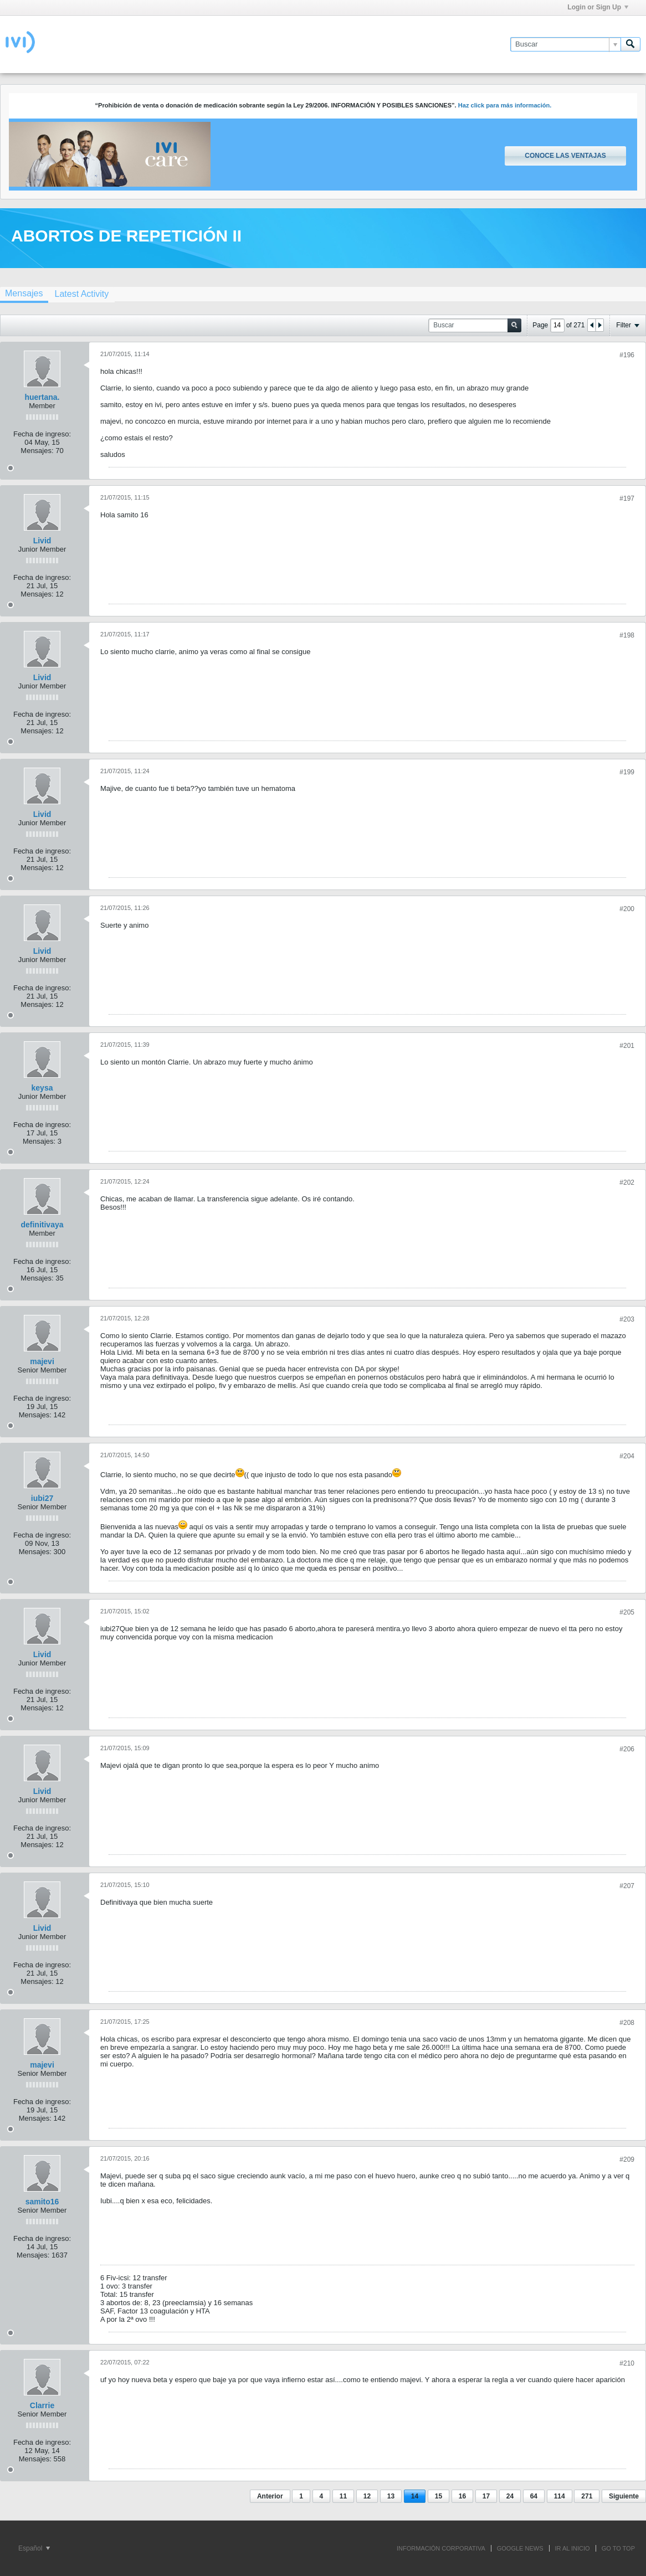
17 (486, 2496)
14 (414, 2496)
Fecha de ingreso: (42, 434)
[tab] (81, 293)
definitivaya (41, 1224)
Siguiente (624, 2496)
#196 (626, 355)
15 (438, 2496)
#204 (626, 1456)
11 (343, 2496)
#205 (626, 1612)
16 (462, 2496)
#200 (626, 909)
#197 (626, 498)
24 (510, 2496)
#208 (626, 2023)
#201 (626, 1046)
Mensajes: (36, 450)
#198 (626, 635)
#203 (626, 1319)
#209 (626, 2159)
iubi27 (42, 1498)
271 (586, 2496)
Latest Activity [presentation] (81, 294)
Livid (42, 540)
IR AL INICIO (572, 2548)
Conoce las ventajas (565, 156)
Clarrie (42, 2405)
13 (390, 2496)
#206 (626, 1749)
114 (559, 2496)
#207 (626, 1886)
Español (34, 2548)
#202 (626, 1182)
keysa (42, 1087)
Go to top (618, 2548)
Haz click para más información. (505, 105)
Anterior (270, 2496)
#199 (626, 772)
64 (533, 2496)
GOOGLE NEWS (520, 2548)
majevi (42, 1361)
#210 (626, 2363)
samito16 (42, 2201)
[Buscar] (565, 44)
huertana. (41, 397)
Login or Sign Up (597, 7)
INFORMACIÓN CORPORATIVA (441, 2548)
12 (367, 2496)
